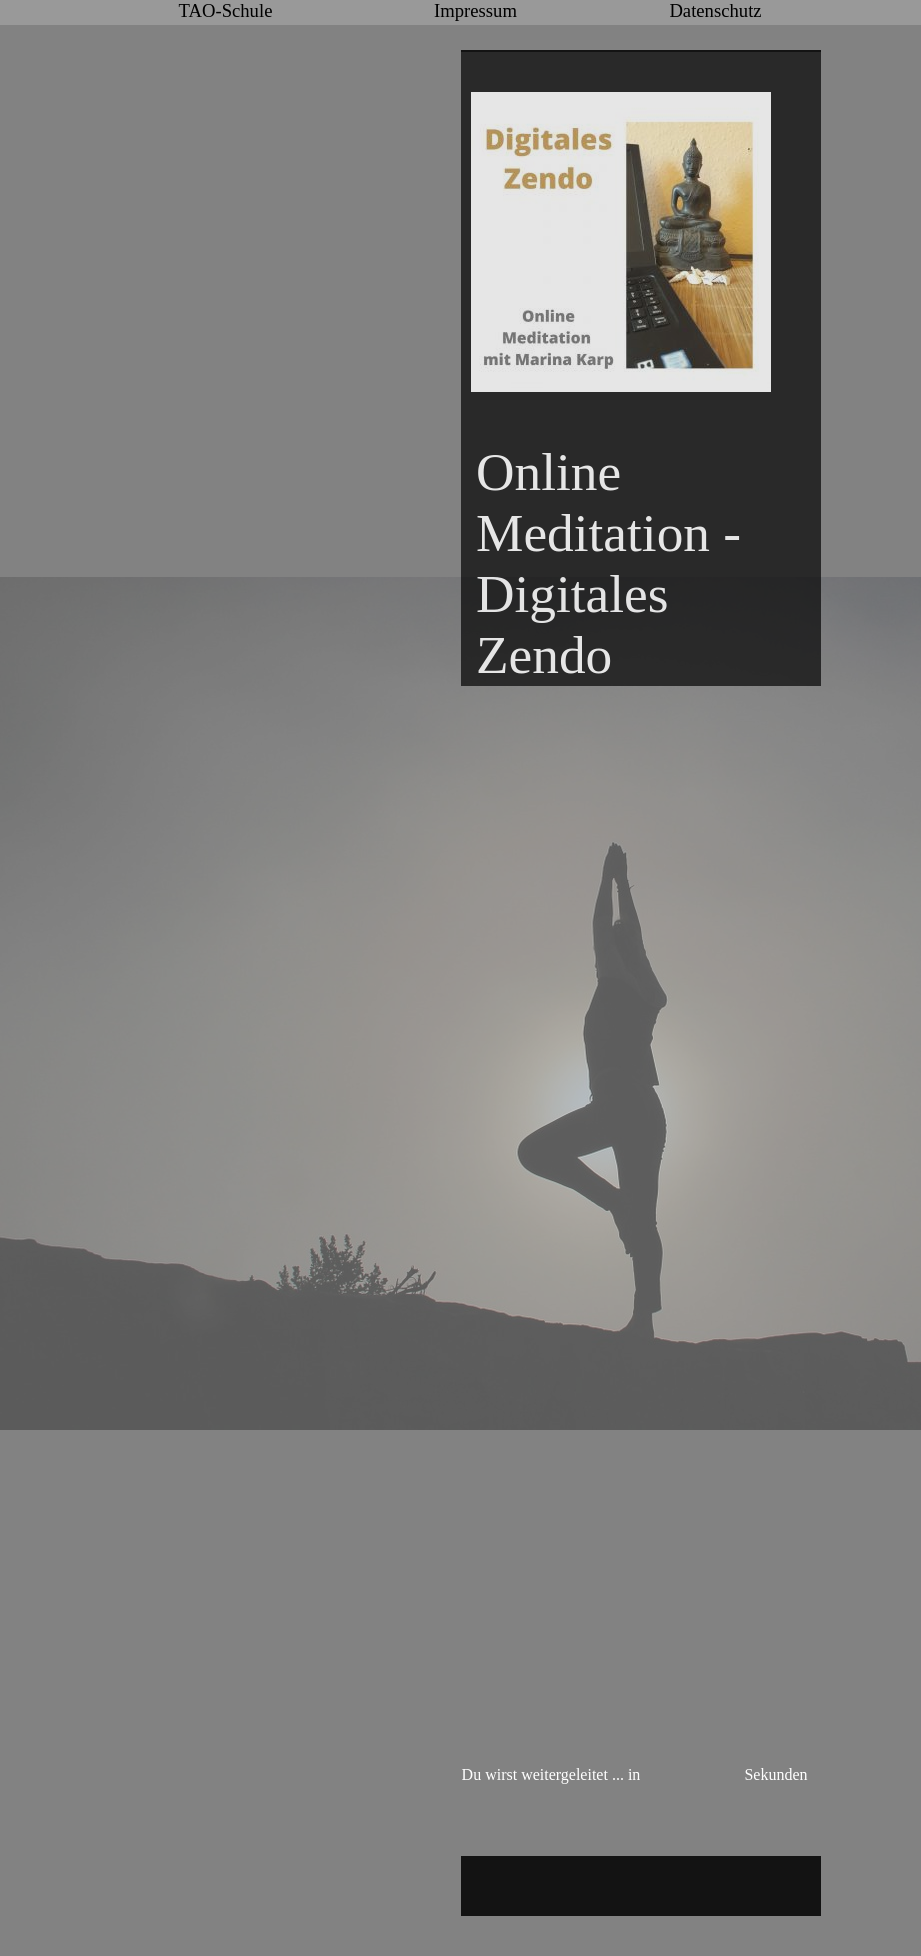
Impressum (475, 10)
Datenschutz (715, 10)
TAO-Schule (226, 10)
